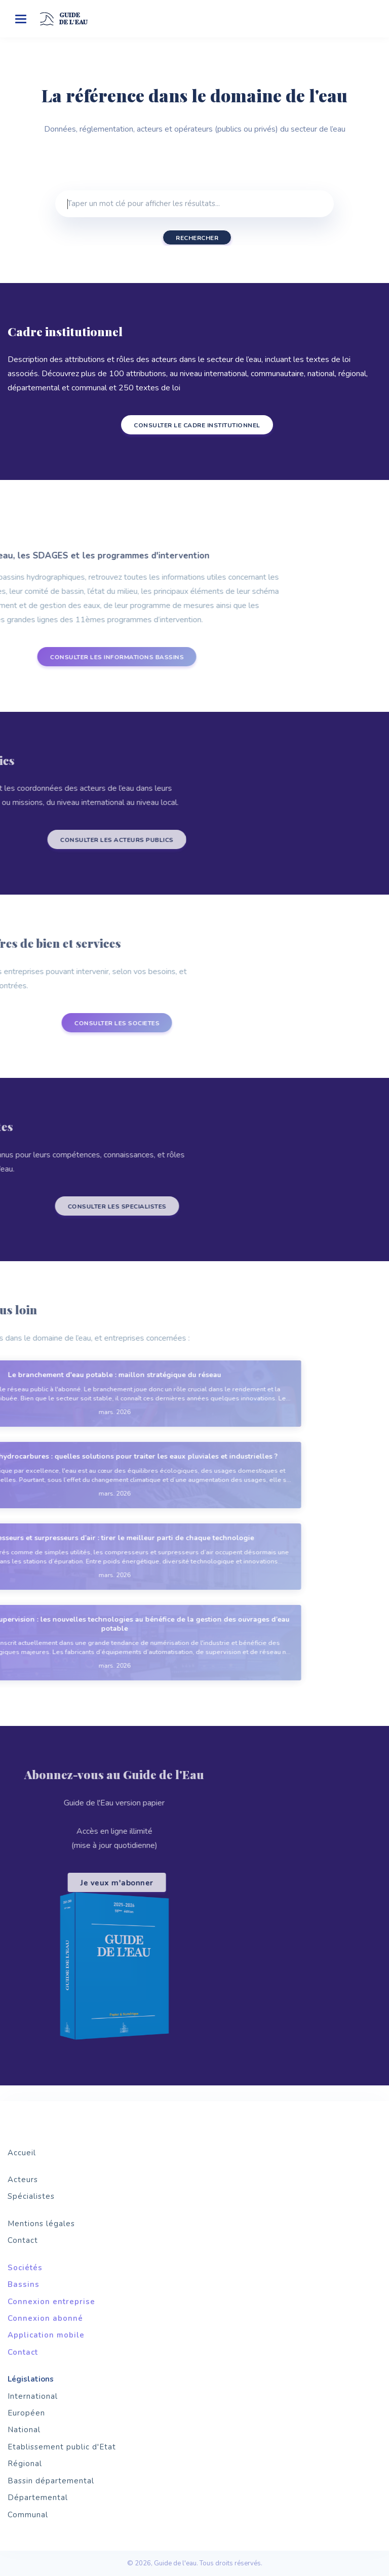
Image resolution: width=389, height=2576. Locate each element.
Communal (28, 2515)
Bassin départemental (51, 2481)
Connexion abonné (45, 2318)
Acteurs (23, 2180)
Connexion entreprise (51, 2302)
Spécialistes (31, 2196)
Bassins (24, 2284)
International (33, 2396)
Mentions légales (41, 2224)
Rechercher (197, 238)
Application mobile (46, 2335)
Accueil (22, 2153)
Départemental (38, 2497)
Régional (25, 2464)
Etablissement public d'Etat (62, 2447)
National (24, 2430)
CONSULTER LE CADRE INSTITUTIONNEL (188, 425)
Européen (26, 2413)
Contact (23, 2240)
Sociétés (25, 2268)
